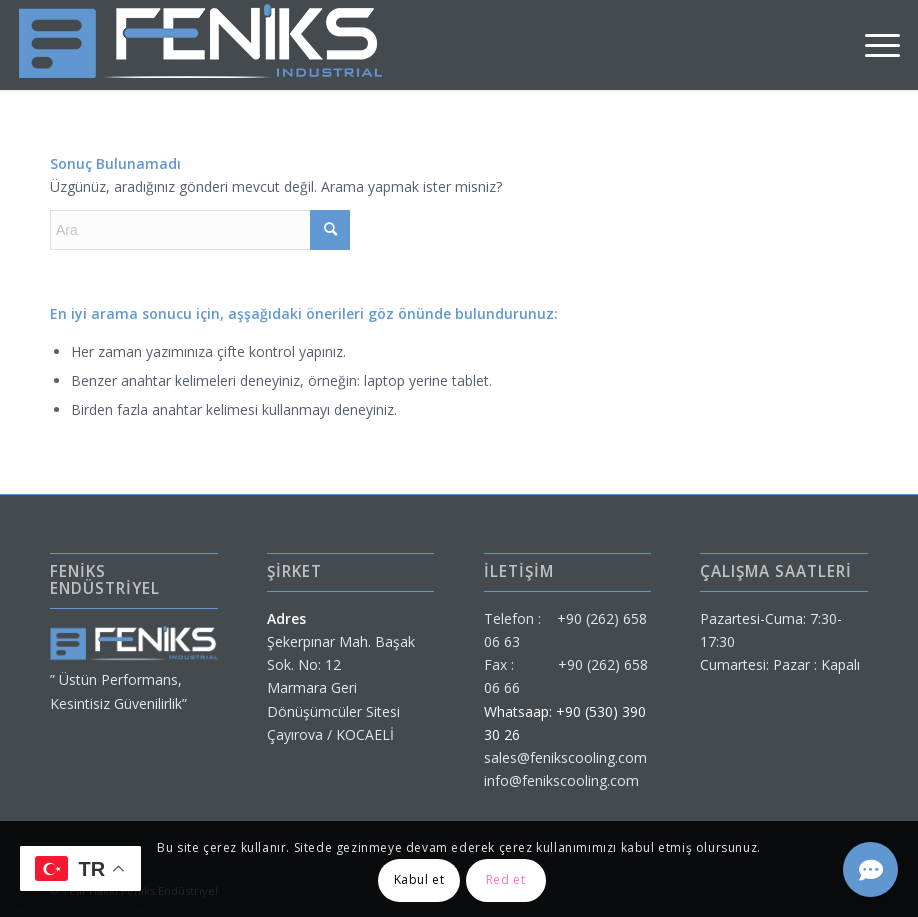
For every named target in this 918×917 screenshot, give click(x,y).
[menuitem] (872, 45)
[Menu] (872, 45)
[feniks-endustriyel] (200, 45)
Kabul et (419, 879)
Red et (506, 879)
